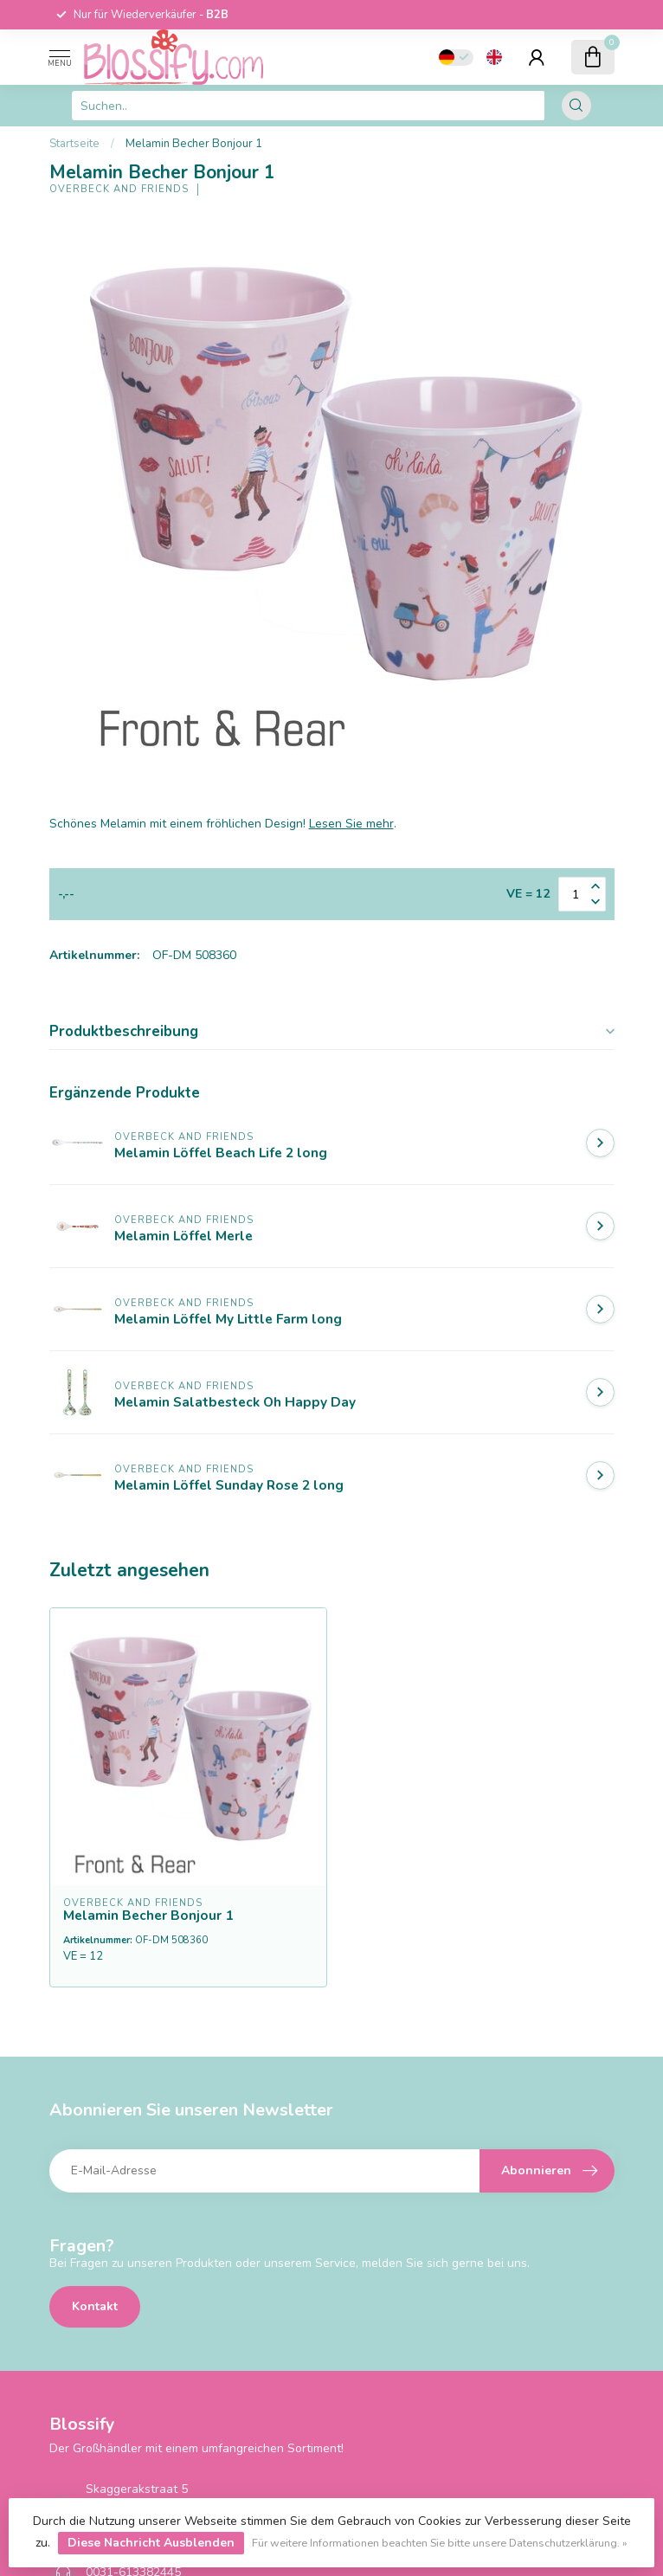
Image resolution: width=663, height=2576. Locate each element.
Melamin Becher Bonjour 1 (194, 143)
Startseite (74, 143)
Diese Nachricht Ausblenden (151, 2542)
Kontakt (95, 2306)
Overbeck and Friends (119, 189)
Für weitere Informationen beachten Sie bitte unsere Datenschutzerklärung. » (440, 2542)
